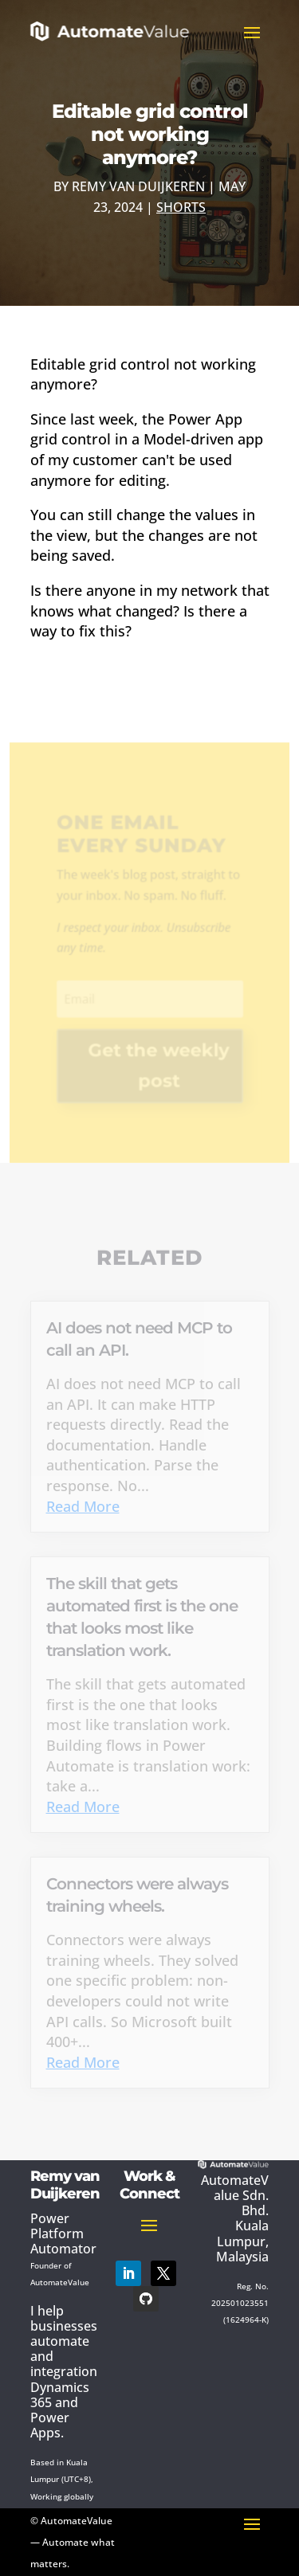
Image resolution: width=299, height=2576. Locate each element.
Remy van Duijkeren (138, 186)
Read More (83, 1506)
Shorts (181, 207)
